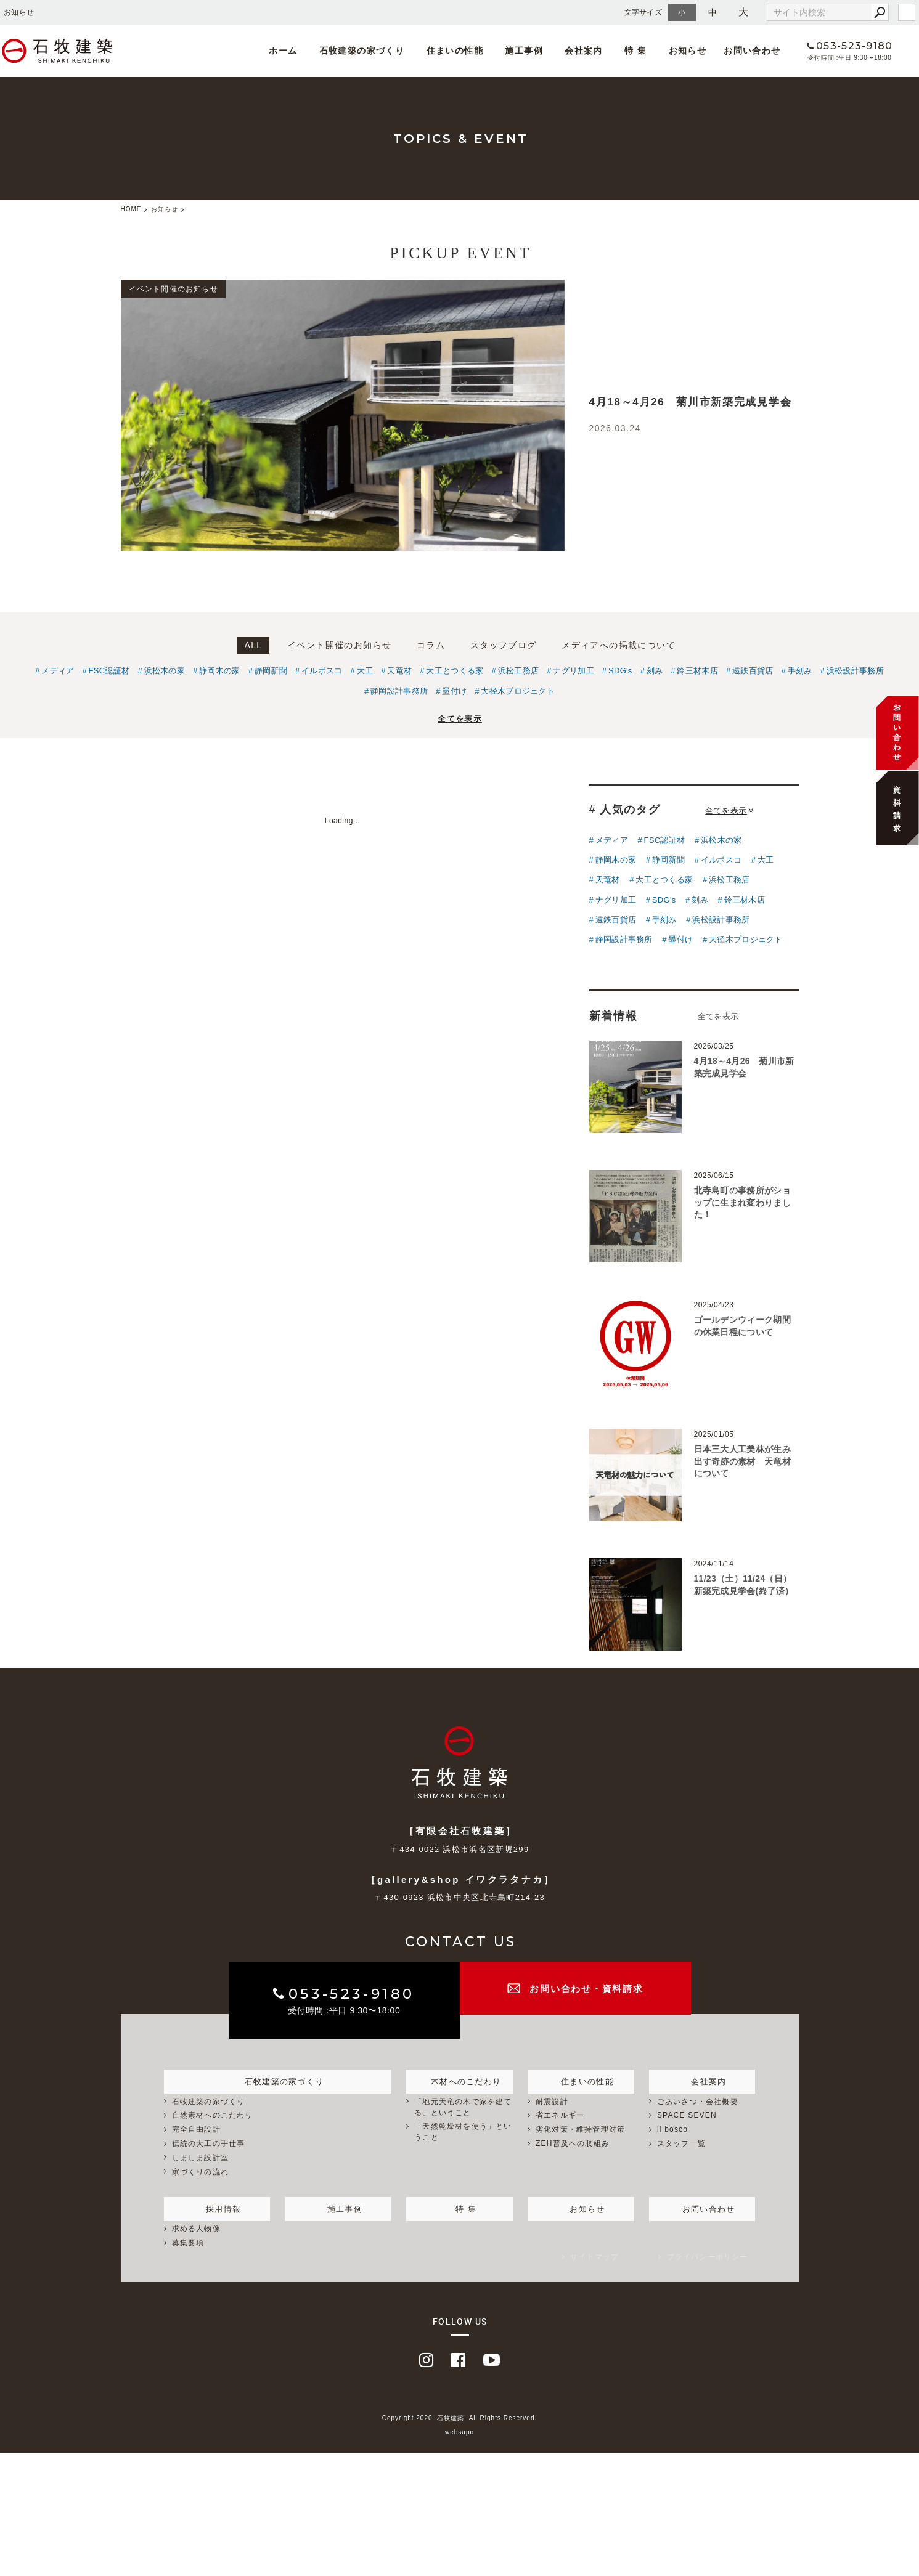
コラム (431, 645)
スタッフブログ (503, 645)
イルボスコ (322, 670)
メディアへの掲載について (619, 645)
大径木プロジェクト (518, 691)
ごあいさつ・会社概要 (697, 2101)
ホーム (292, 50)
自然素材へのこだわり (212, 2115)
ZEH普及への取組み (573, 2143)
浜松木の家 (165, 670)
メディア (57, 670)
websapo (459, 2432)
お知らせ (670, 50)
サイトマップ (594, 2257)
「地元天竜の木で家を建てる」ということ (463, 2107)
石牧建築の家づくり (366, 50)
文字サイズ (643, 12)
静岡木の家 (219, 670)
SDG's (620, 670)
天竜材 (399, 670)
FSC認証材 (109, 670)
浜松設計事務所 (855, 670)
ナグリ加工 (573, 670)
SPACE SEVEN (687, 2115)
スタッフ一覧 (681, 2143)
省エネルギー (560, 2115)
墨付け (454, 691)
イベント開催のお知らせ (339, 645)
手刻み (800, 670)
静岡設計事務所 (399, 691)
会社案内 (575, 50)
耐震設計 (552, 2101)
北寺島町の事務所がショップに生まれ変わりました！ (742, 1202)
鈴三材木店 (697, 670)
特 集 (622, 50)
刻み (655, 670)
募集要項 (188, 2243)
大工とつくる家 (454, 670)
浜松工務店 (518, 670)
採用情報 (216, 2207)
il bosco (672, 2129)
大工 (365, 670)
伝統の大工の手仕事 (208, 2143)
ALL (253, 645)
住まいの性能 (455, 50)
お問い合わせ (734, 50)
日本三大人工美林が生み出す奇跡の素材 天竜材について (742, 1461)
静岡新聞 (271, 670)
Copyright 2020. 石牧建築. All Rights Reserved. (459, 2418)
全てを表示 (460, 718)
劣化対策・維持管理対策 (580, 2129)
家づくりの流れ (200, 2172)
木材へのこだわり (459, 2079)
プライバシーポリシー (707, 2257)
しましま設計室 (200, 2157)
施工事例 (519, 50)
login (906, 12)
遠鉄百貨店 (753, 670)
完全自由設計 (196, 2129)
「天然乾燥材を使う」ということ (463, 2132)
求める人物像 (196, 2229)
